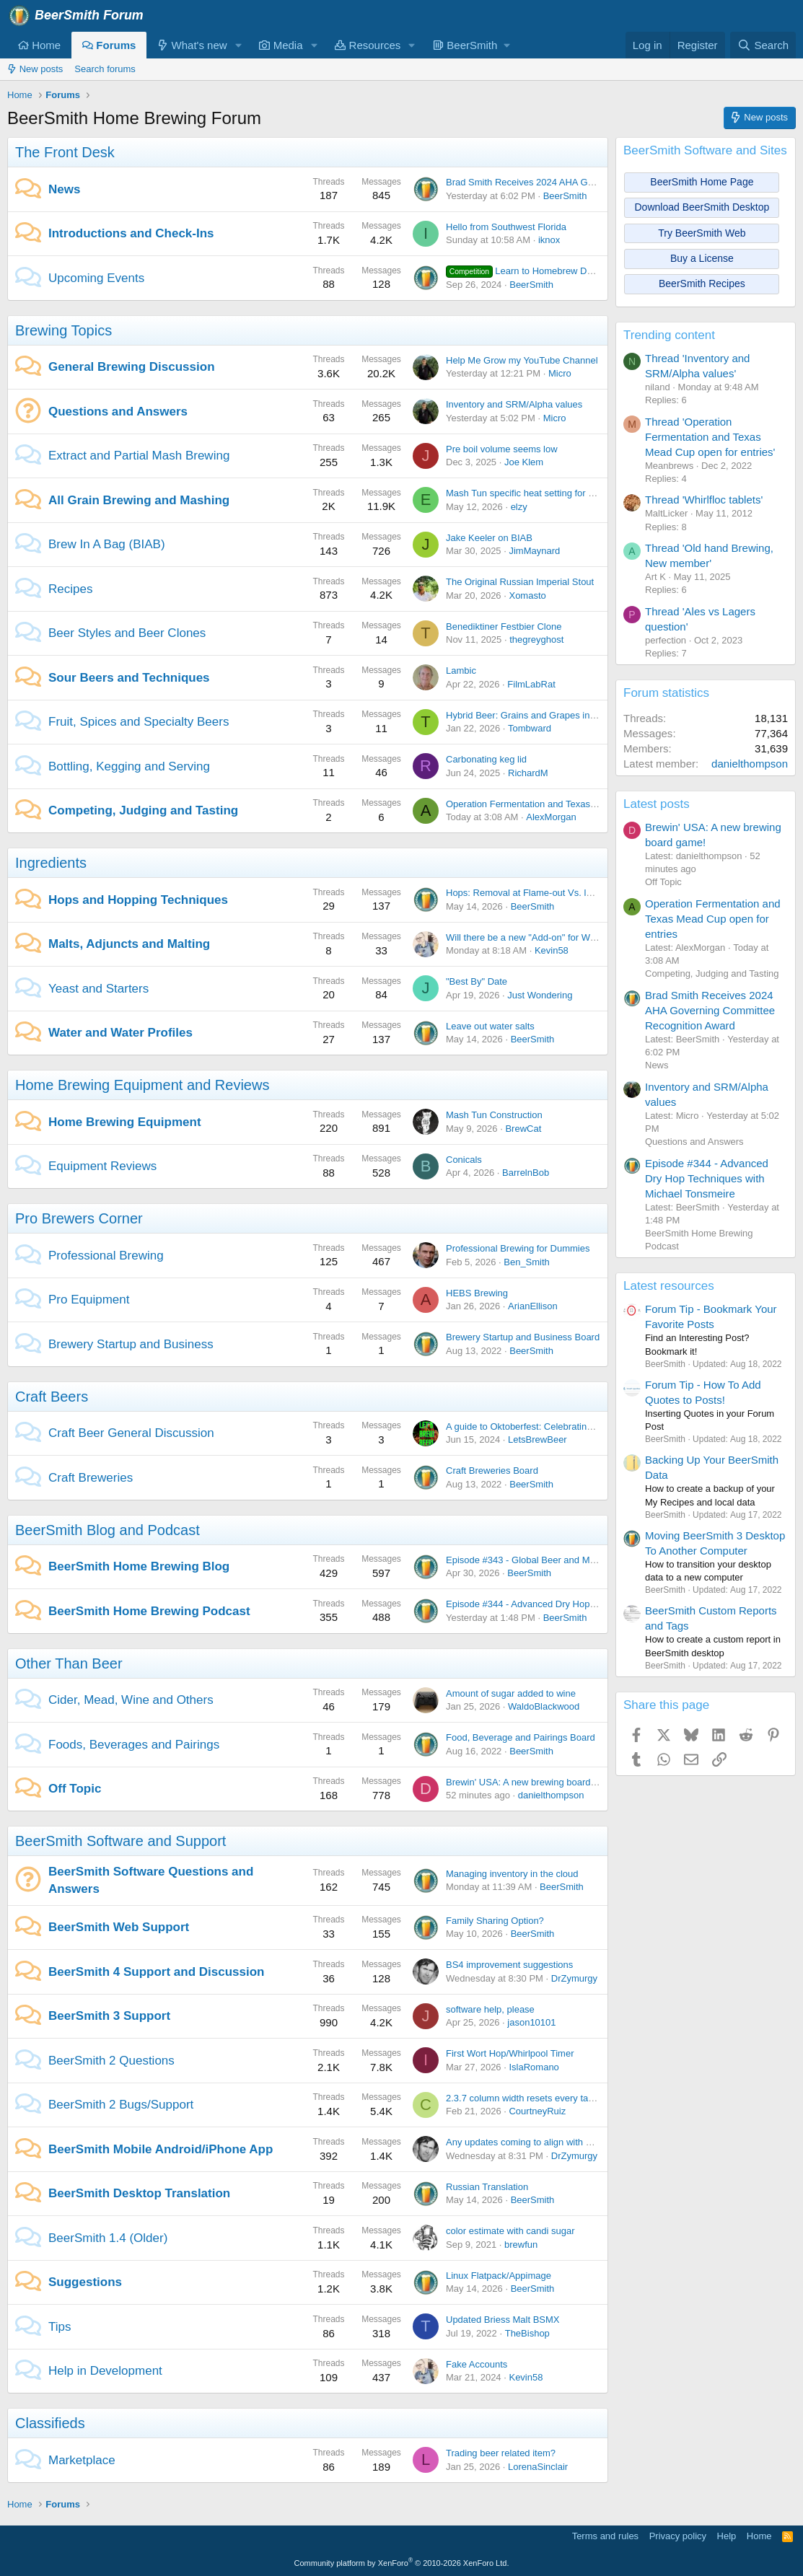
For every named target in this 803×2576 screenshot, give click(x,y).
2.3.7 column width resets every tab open (531, 2098)
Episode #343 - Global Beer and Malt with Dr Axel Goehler (567, 1560)
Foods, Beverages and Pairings (133, 1744)
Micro (559, 373)
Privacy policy (677, 2536)
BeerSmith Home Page (701, 182)
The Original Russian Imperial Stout (520, 581)
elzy (519, 506)
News (64, 189)
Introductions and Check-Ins (131, 233)
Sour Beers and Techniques (129, 678)
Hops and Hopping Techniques (138, 900)
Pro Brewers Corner (79, 1218)
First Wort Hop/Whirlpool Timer (510, 2053)
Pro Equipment (88, 1299)
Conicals (464, 1159)
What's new (192, 45)
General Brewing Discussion (131, 367)
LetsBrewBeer (537, 1439)
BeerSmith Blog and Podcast (107, 1530)
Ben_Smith (527, 1262)
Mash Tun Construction (494, 1114)
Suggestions (85, 2282)
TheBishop (527, 2333)
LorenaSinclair (538, 2466)
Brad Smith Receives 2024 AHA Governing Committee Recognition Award (599, 182)
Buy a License (702, 258)
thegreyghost (536, 639)
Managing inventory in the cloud (512, 1873)
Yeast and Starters (98, 988)
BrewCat (523, 1128)
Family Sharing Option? (495, 1920)
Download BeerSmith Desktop (702, 207)
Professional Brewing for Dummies (517, 1248)
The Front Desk (65, 152)
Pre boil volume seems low (502, 449)
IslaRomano (533, 2067)
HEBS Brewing (477, 1293)
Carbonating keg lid (486, 759)
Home (39, 45)
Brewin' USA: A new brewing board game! (532, 1782)
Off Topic (74, 1788)
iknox (549, 239)
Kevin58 (552, 950)
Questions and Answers (118, 411)
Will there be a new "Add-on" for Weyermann (539, 937)
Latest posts (656, 804)
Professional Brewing (106, 1255)
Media (280, 45)
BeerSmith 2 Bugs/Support (120, 2104)
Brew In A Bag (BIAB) (106, 544)
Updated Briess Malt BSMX (503, 2319)
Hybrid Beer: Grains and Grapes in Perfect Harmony (554, 715)
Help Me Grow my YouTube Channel (522, 360)
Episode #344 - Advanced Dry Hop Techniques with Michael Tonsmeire (593, 1604)
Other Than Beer (69, 1663)
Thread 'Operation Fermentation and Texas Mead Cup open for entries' (710, 437)
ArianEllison (533, 1306)
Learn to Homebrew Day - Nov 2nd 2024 (555, 270)
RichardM (528, 773)
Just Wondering (539, 995)
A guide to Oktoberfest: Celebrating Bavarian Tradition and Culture (583, 1426)
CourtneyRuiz (537, 2111)
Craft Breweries (90, 1478)
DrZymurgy (574, 1978)
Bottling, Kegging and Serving (129, 766)
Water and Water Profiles (120, 1032)
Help (727, 2536)
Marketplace (81, 2460)
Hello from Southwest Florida (506, 226)
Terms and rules (605, 2536)
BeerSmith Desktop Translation (139, 2193)
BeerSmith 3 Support (109, 2016)
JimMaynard (534, 550)
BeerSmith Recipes (702, 283)
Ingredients (51, 863)
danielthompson (551, 1795)
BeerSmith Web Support (118, 1927)
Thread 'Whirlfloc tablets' (704, 499)
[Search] (763, 45)
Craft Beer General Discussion (131, 1433)
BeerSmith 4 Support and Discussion (156, 1972)
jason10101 (531, 2022)
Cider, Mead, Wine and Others (131, 1700)
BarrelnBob (525, 1172)
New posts (35, 68)
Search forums (105, 68)
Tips (59, 2327)
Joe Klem (523, 462)
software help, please (490, 2009)
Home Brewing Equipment (124, 1122)
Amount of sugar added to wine (511, 1693)
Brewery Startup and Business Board (523, 1337)
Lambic (461, 670)
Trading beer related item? (501, 2453)
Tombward (529, 728)
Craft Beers (51, 1397)
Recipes (70, 589)
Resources (367, 45)
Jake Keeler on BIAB (489, 537)
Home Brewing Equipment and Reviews (142, 1085)
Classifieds (50, 2423)
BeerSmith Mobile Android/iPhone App (160, 2149)
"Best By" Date (476, 981)
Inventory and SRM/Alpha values (514, 404)
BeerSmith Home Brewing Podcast (149, 1611)
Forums (109, 45)
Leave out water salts (490, 1026)
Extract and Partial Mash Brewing (138, 455)
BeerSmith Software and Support (120, 1841)
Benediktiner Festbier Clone (503, 626)
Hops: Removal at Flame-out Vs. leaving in (534, 892)
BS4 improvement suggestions (509, 1964)
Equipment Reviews (102, 1166)
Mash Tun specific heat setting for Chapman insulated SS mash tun (585, 493)
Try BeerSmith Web (701, 233)
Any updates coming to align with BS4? (527, 2142)
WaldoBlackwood (543, 1706)
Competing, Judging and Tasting (143, 810)
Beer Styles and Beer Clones (127, 633)
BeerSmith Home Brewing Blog (138, 1566)
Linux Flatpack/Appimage (498, 2275)
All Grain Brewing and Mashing (138, 500)
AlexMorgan (551, 817)
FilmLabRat (531, 684)
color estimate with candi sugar (510, 2230)
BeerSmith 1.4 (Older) (107, 2238)
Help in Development (105, 2371)
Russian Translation (487, 2186)
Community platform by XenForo (401, 2563)
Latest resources (668, 1286)
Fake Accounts (476, 2364)
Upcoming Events (96, 278)
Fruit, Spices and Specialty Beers (138, 722)
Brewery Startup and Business (131, 1344)
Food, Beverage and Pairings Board (520, 1737)
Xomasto (527, 595)
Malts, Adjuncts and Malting (129, 944)
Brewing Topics (63, 330)
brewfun (520, 2244)
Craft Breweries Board (492, 1470)
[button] (238, 45)
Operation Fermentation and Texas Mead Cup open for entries (574, 804)
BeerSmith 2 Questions (111, 2060)
